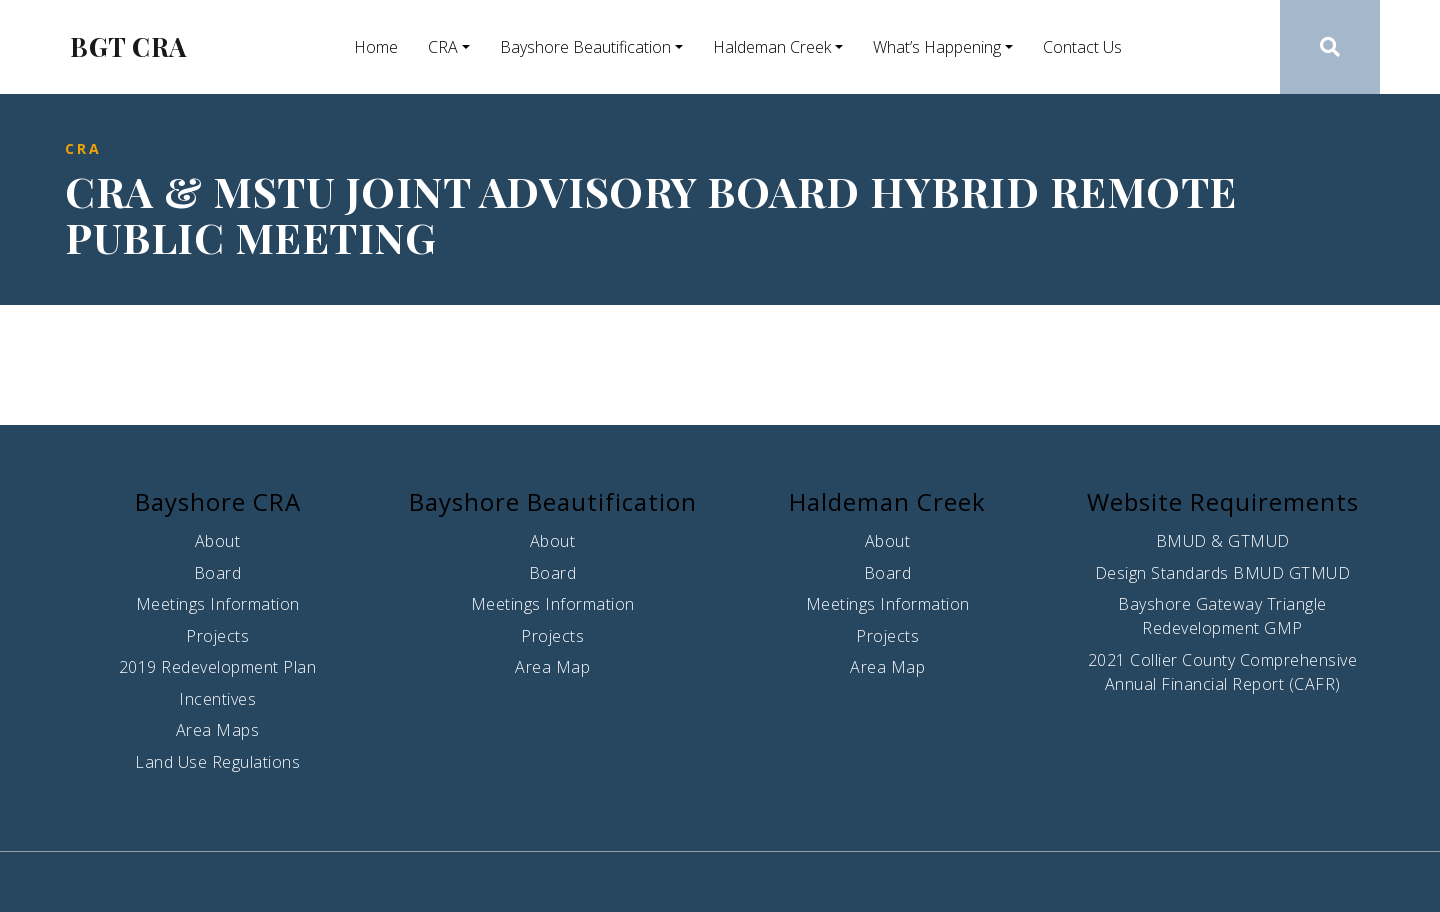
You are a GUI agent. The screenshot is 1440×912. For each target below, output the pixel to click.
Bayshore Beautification (585, 47)
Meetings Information (218, 604)
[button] (1330, 47)
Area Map (552, 667)
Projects (217, 636)
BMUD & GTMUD (1223, 541)
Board (218, 573)
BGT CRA (128, 47)
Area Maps (218, 730)
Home (376, 47)
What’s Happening (937, 47)
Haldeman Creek (772, 47)
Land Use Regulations (217, 762)
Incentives (217, 699)
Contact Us (1082, 47)
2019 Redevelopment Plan (218, 667)
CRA (443, 47)
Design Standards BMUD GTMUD (1223, 573)
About (218, 541)
